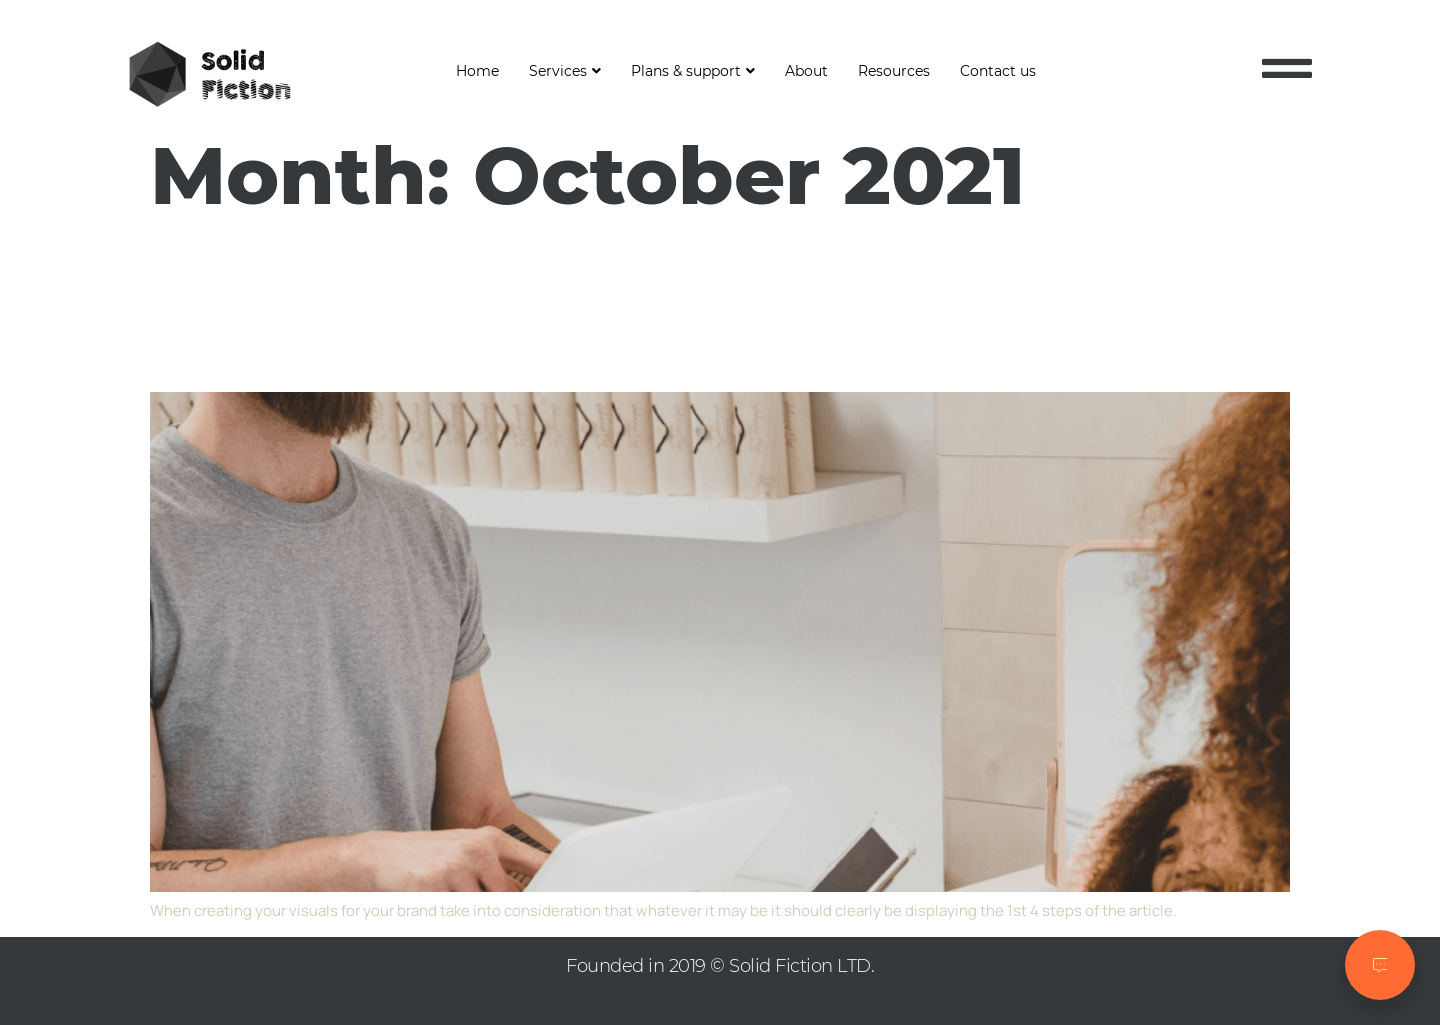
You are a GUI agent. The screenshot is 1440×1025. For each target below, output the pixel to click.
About (806, 71)
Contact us (998, 71)
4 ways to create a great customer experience (591, 306)
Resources (894, 71)
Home (477, 71)
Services (565, 71)
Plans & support (693, 71)
